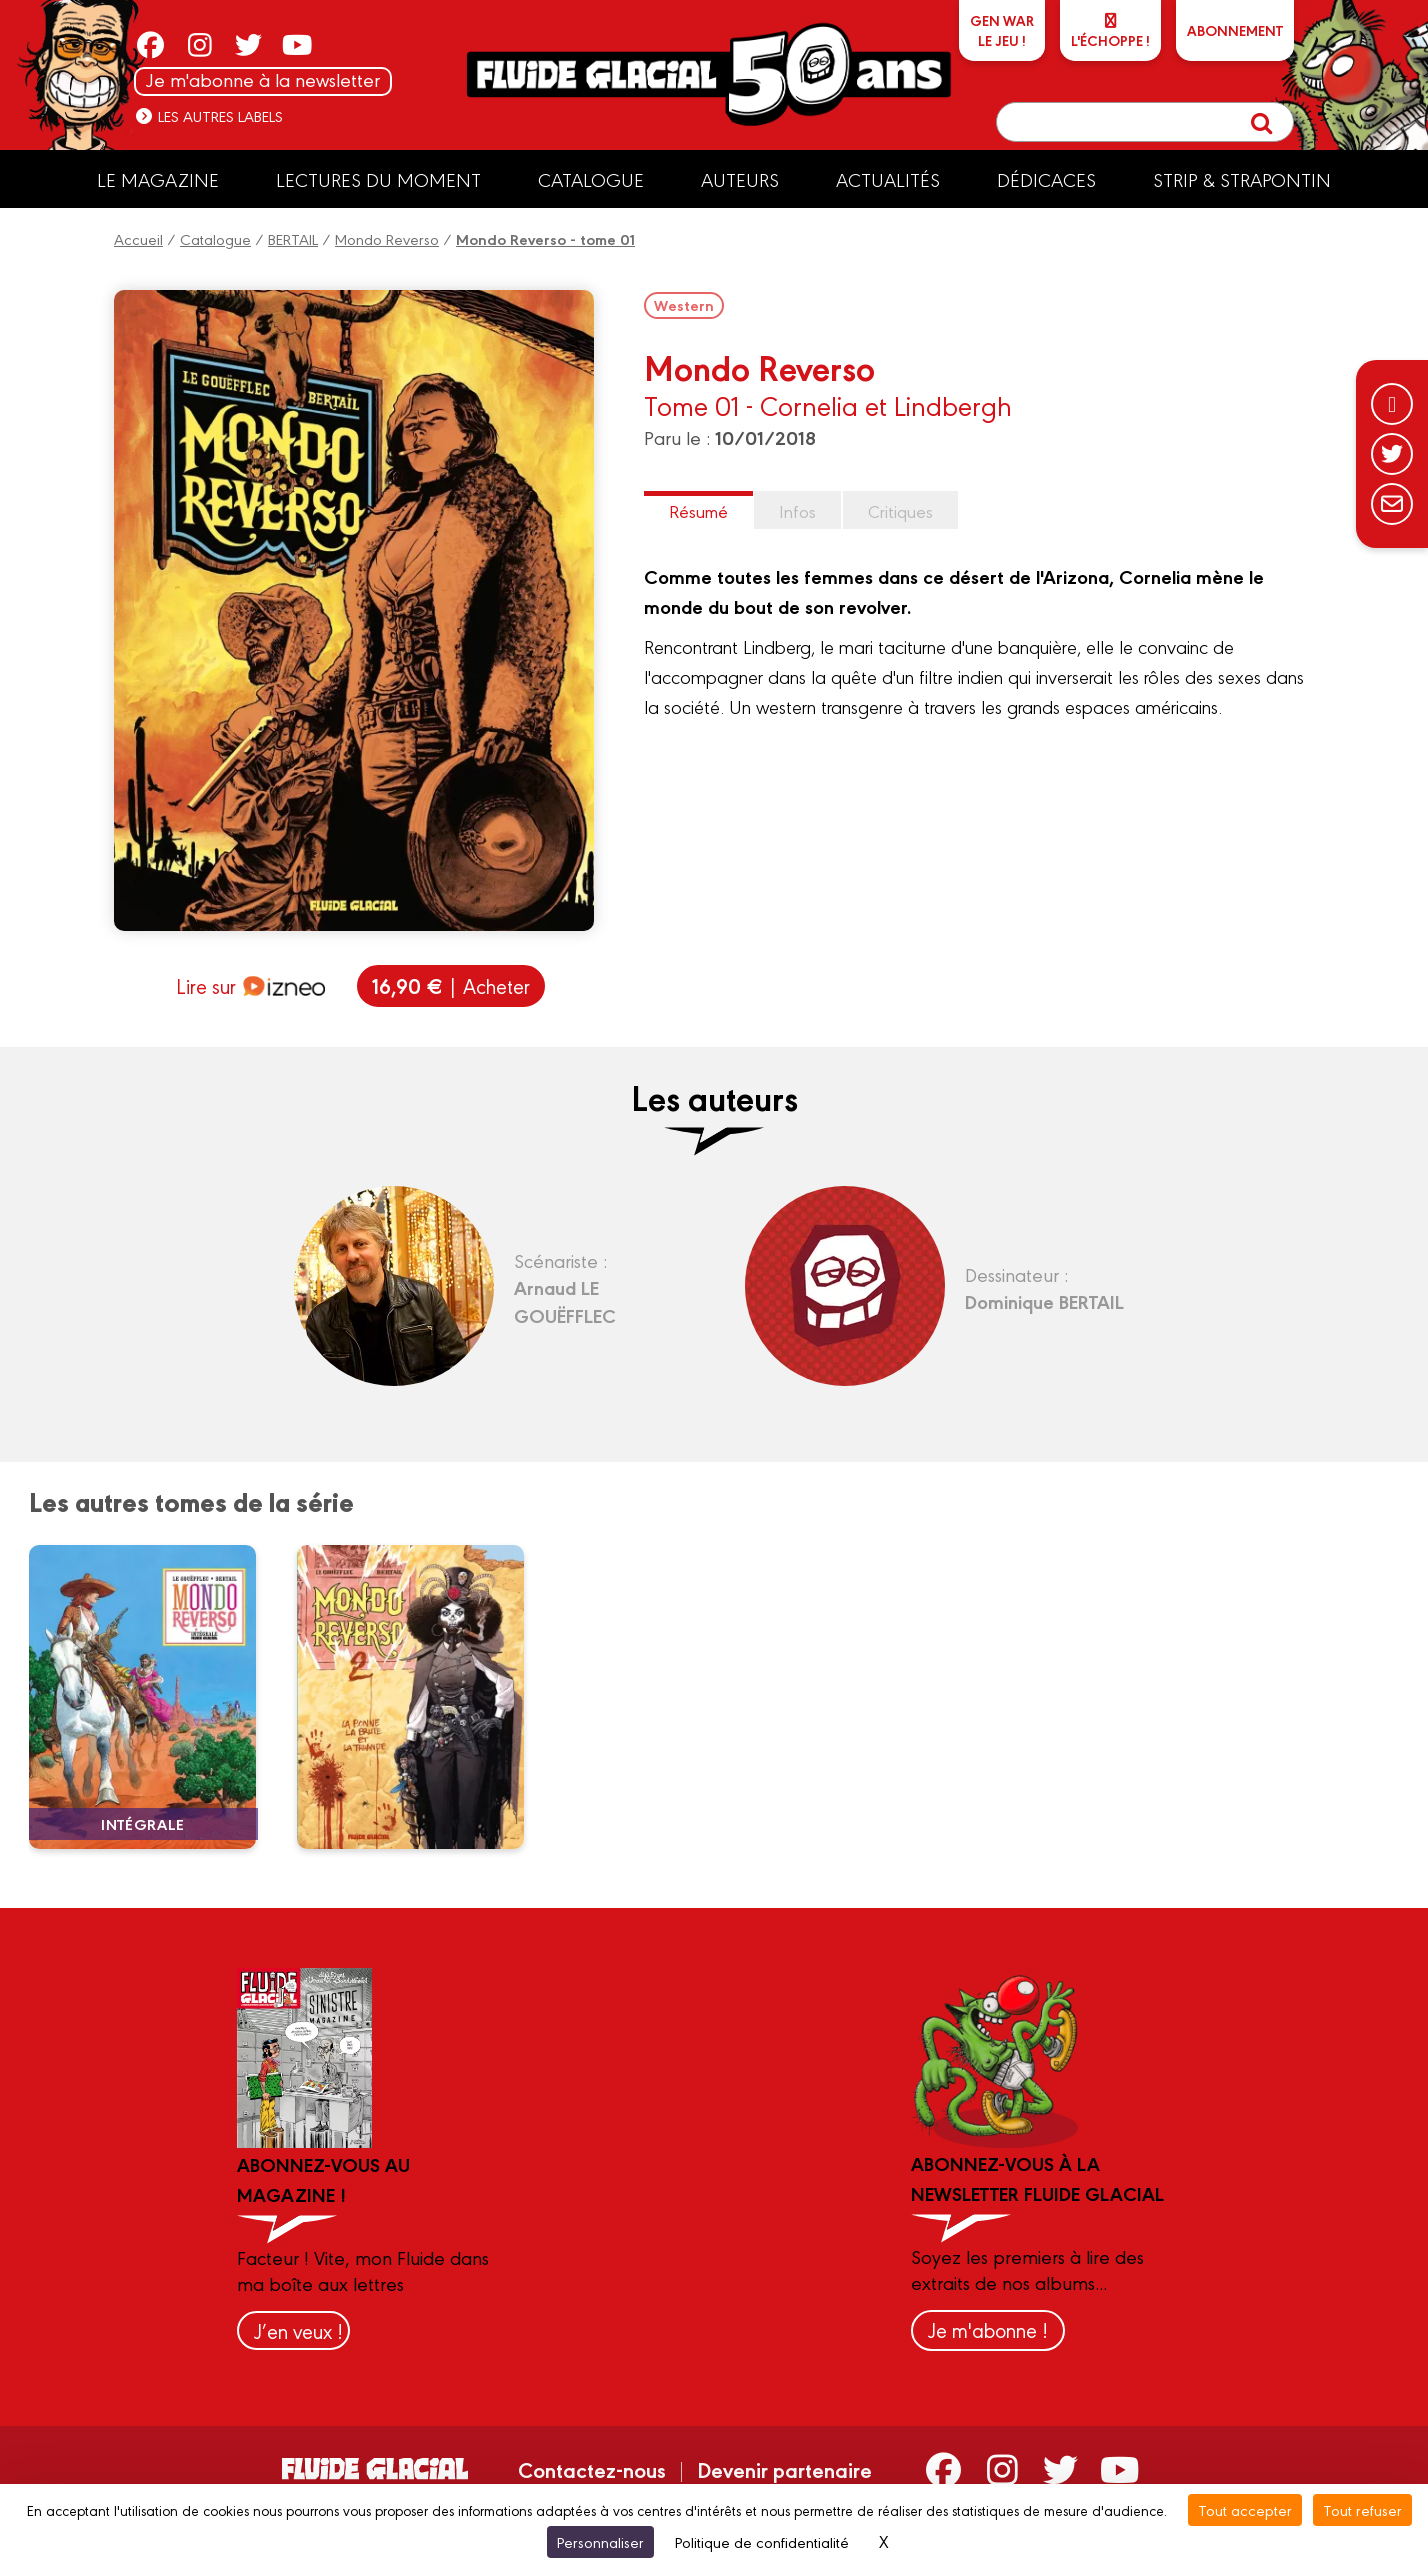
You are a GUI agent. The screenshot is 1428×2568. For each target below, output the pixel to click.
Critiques (900, 510)
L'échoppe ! (1110, 31)
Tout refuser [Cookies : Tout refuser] (1362, 2509)
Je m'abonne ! (988, 2329)
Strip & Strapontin (1242, 179)
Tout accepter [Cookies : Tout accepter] (1245, 2509)
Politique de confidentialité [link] (762, 2541)
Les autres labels (208, 115)
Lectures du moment (378, 179)
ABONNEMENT (1235, 30)
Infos (797, 510)
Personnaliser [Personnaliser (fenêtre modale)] (600, 2541)
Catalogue (591, 179)
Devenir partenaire (784, 2469)
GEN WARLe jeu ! (1002, 30)
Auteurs (740, 179)
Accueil (138, 238)
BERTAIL (293, 238)
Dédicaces (1046, 179)
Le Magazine (158, 179)
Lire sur (250, 986)
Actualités (888, 179)
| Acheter (451, 985)
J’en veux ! (298, 2330)
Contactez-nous (592, 2469)
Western (684, 305)
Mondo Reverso (387, 238)
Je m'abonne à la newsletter (263, 79)
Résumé (698, 510)
